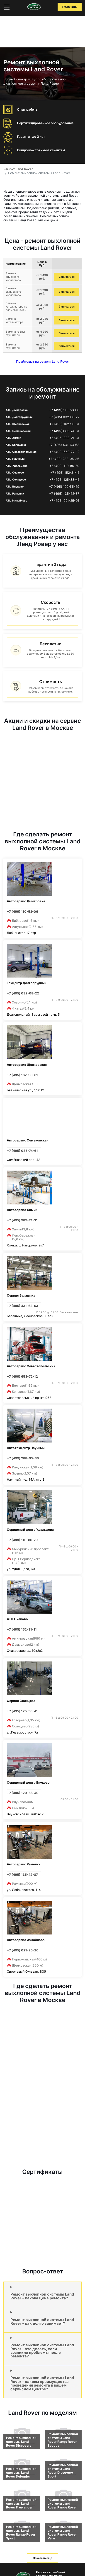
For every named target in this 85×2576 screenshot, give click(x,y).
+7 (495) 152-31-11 (64, 472)
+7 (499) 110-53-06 (64, 410)
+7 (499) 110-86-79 (64, 466)
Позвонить (69, 6)
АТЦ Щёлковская (17, 424)
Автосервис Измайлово (26, 1940)
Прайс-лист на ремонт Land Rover (42, 361)
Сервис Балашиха (21, 1295)
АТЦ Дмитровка (17, 410)
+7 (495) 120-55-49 (64, 486)
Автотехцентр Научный (26, 1448)
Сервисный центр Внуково (28, 1782)
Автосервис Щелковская (27, 1064)
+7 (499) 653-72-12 (64, 452)
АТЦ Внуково (15, 486)
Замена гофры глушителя (15, 333)
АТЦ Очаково (15, 472)
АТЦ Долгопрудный (19, 417)
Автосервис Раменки (24, 1864)
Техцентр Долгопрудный (26, 983)
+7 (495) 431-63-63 (64, 445)
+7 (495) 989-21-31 (64, 438)
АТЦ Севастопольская (21, 451)
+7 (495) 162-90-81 (64, 424)
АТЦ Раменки (15, 493)
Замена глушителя (13, 346)
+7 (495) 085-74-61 (64, 431)
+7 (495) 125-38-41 (64, 479)
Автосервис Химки (22, 1210)
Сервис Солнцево (21, 1701)
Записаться (67, 276)
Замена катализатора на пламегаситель (16, 306)
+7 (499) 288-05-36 (64, 459)
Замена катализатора (14, 320)
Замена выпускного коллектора (14, 292)
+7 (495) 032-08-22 (64, 417)
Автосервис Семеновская (27, 1140)
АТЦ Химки (13, 437)
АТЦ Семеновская (18, 431)
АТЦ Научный (15, 458)
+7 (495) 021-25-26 (64, 500)
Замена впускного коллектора (13, 277)
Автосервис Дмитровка (26, 901)
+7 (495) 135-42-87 (64, 493)
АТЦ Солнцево (16, 479)
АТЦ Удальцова (16, 465)
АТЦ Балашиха (16, 444)
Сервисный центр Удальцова (30, 1529)
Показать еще (42, 2558)
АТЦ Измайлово (16, 500)
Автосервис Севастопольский (31, 1366)
